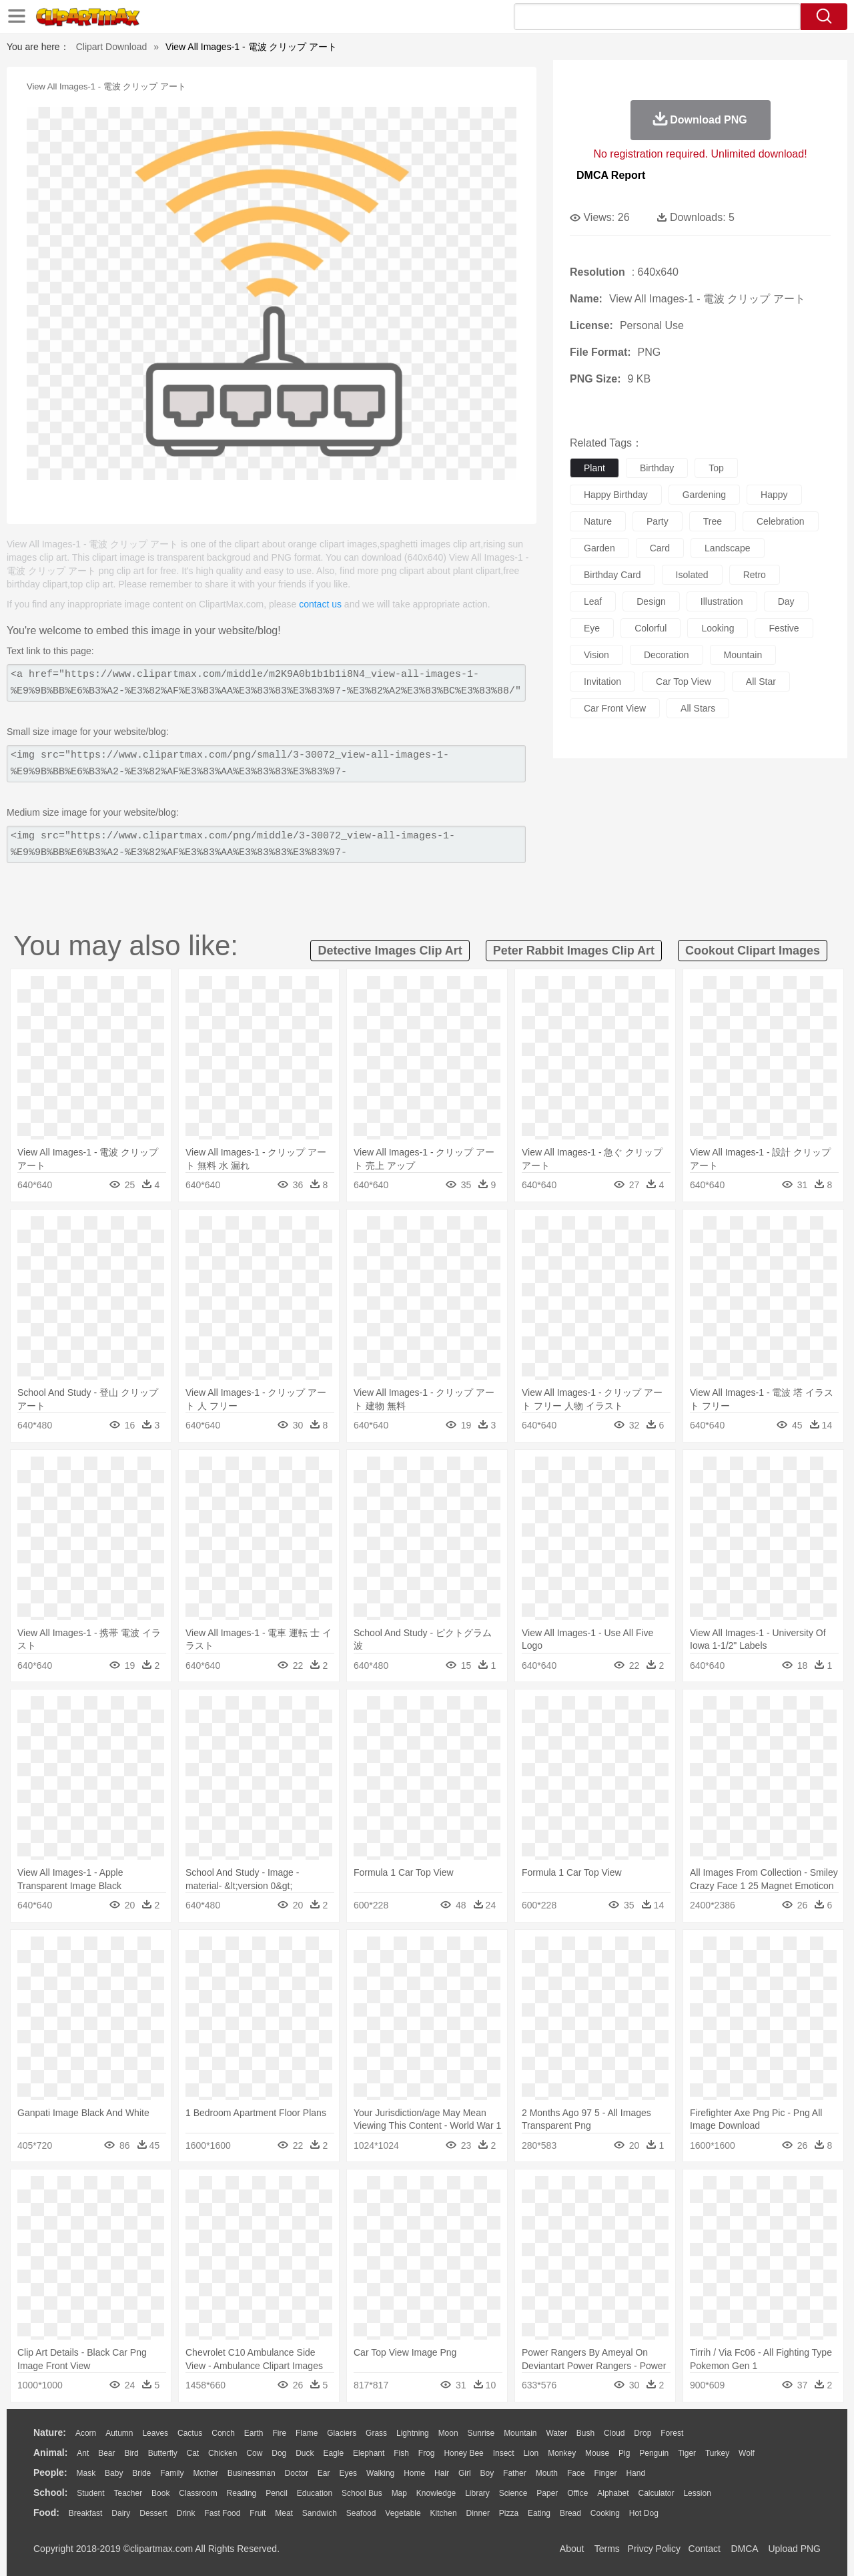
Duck (305, 2453)
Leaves (155, 2433)
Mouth (547, 2473)
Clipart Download (111, 46)
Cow (254, 2453)
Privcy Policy (654, 2548)
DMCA (744, 2548)
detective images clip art (390, 950)
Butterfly (162, 2453)
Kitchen (443, 2513)
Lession (697, 2493)
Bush (585, 2433)
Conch (223, 2433)
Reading (242, 2493)
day (786, 601)
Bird (131, 2453)
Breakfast (86, 2513)
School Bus (362, 2493)
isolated (692, 574)
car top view (683, 681)
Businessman (252, 2473)
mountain (743, 655)
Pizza (508, 2513)
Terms (607, 2548)
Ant (83, 2453)
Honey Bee (463, 2453)
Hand (635, 2473)
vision (596, 655)
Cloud (614, 2433)
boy (487, 2473)
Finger (605, 2473)
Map (399, 2493)
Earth (254, 2433)
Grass (376, 2433)
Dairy (120, 2513)
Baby (114, 2473)
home (414, 2473)
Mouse (597, 2453)
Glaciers (341, 2433)
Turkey (717, 2453)
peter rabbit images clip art (574, 950)
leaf (593, 601)
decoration (666, 655)
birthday (657, 468)
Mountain (520, 2433)
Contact (705, 2548)
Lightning (412, 2433)
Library (477, 2493)
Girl (464, 2473)
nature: (49, 2432)
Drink (186, 2513)
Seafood (361, 2513)
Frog (426, 2453)
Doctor (296, 2473)
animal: (50, 2452)
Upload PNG (794, 2548)
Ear (324, 2473)
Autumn (119, 2433)
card (660, 548)
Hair (441, 2473)
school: (50, 2492)
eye (592, 628)
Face (576, 2473)
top (716, 468)
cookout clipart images (752, 950)
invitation (602, 681)
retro (754, 574)
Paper (547, 2493)
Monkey (562, 2453)
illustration (722, 601)
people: (50, 2472)
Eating (539, 2513)
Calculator (656, 2493)
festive (784, 628)
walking (380, 2473)
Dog (279, 2453)
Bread (570, 2513)
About (572, 2548)
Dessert (153, 2513)
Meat (284, 2513)
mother (205, 2473)
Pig (624, 2453)
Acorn (85, 2433)
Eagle (333, 2453)
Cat (193, 2453)
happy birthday (616, 494)
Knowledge (436, 2493)
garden (599, 548)
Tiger (687, 2453)
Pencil (277, 2493)
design (651, 601)
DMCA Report (610, 175)
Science (513, 2493)
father (514, 2473)
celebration (781, 521)
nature (598, 521)
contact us (320, 604)
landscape (728, 548)
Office (577, 2493)
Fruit (258, 2513)
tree (712, 521)
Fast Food (222, 2513)
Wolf (747, 2453)
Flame (307, 2433)
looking (717, 628)
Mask (85, 2473)
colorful (650, 628)
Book (160, 2493)
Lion (531, 2453)
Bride (141, 2473)
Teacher (128, 2493)
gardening (704, 494)
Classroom (198, 2493)
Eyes (348, 2473)
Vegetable (402, 2513)
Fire (279, 2433)
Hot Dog (644, 2513)
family (171, 2473)
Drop (642, 2433)
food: (46, 2512)
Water (556, 2433)
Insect (503, 2453)
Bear (106, 2453)
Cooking (605, 2513)
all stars (698, 708)
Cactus (189, 2433)
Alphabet (612, 2493)
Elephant (368, 2453)
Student (90, 2493)
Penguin (654, 2453)
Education (314, 2493)
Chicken (222, 2453)
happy (774, 494)
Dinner (478, 2513)
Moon (448, 2433)
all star (761, 681)
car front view (615, 708)
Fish (401, 2453)
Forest (672, 2433)
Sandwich (319, 2513)
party (658, 521)
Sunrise (481, 2433)
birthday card (612, 574)
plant (594, 468)
